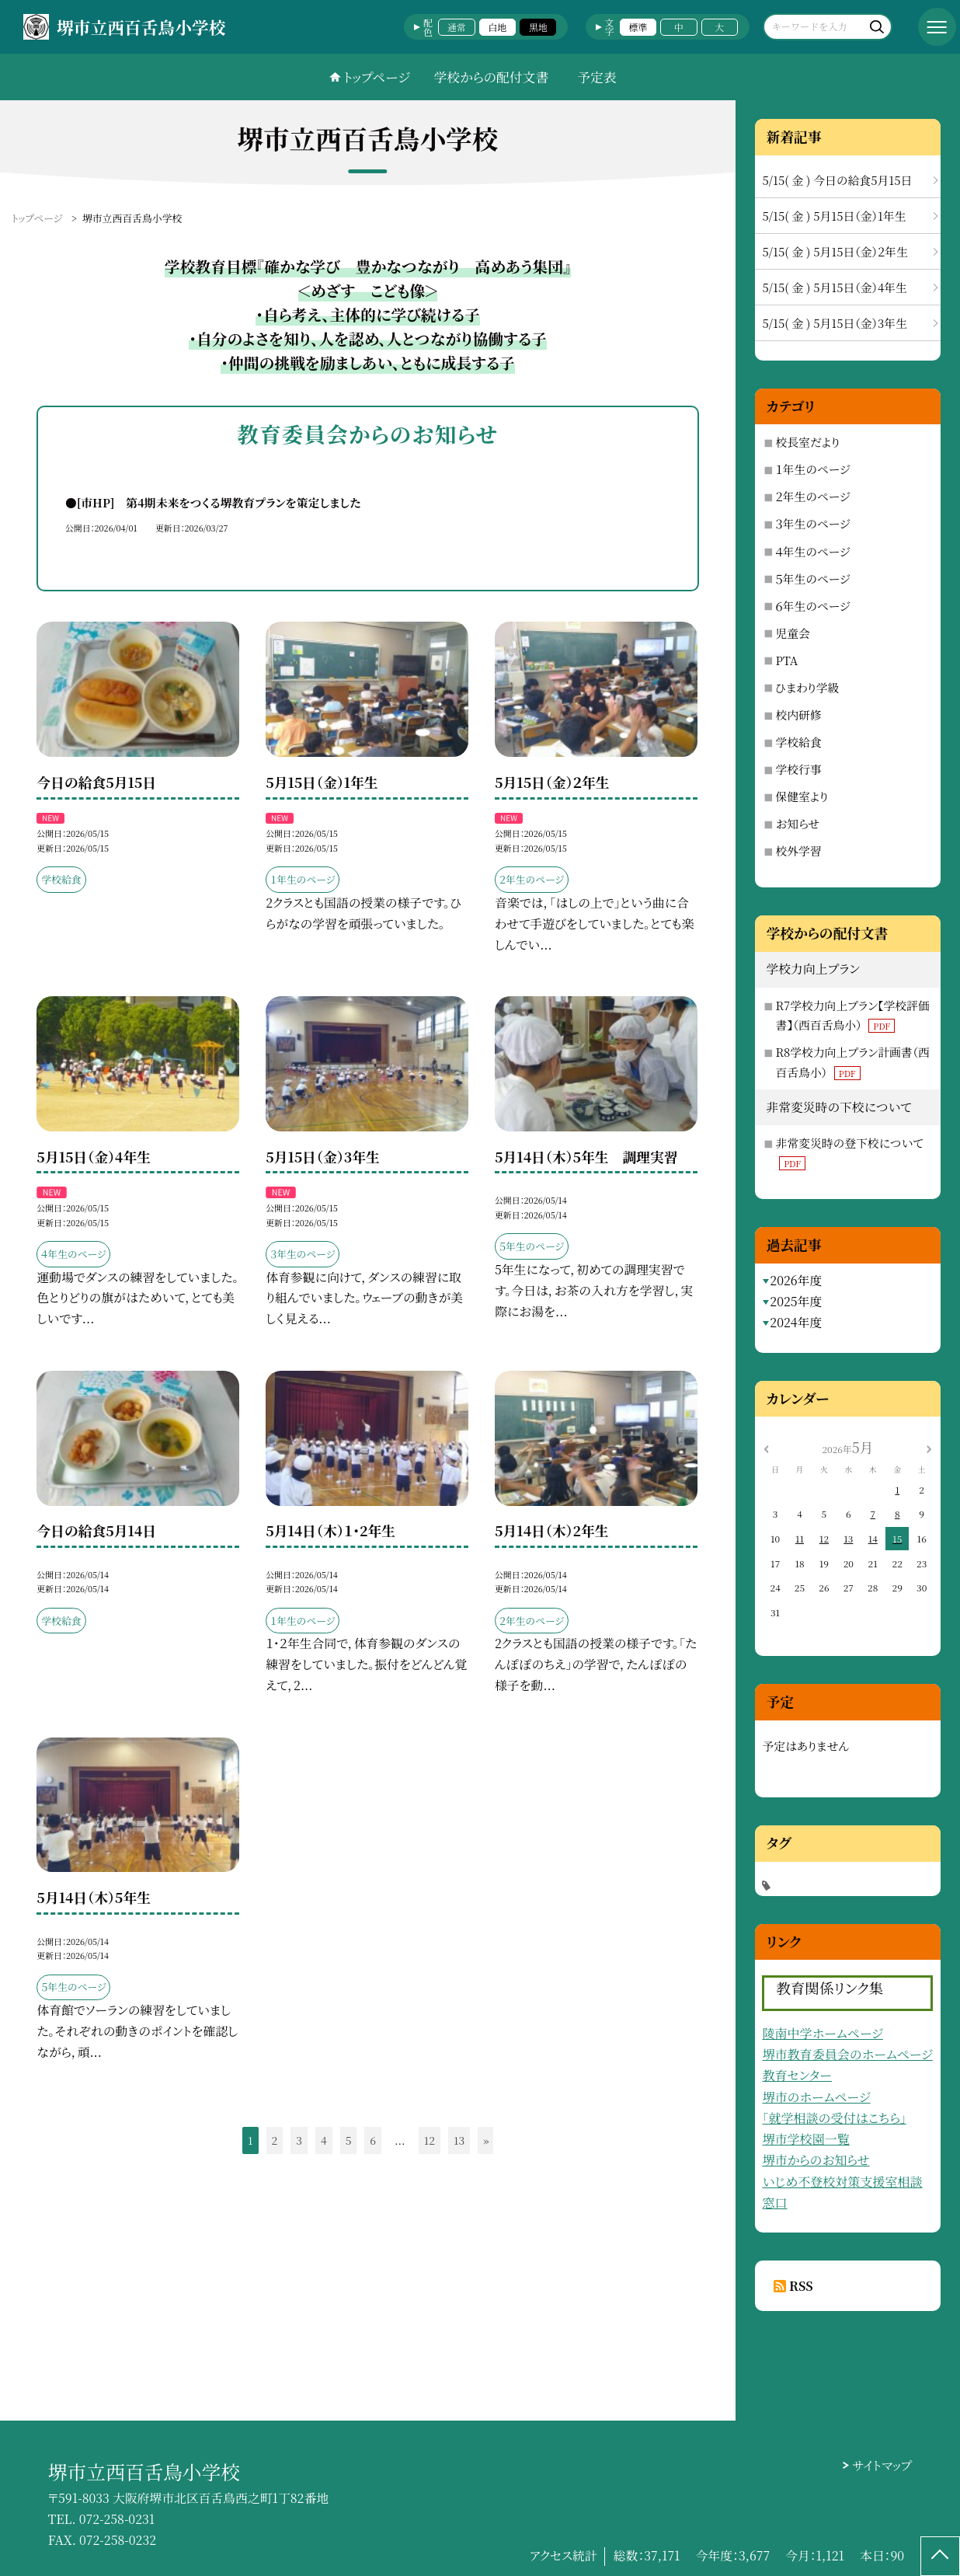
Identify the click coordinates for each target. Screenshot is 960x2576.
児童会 (792, 633)
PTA (786, 660)
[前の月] (766, 1447)
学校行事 (798, 769)
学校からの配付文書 (491, 77)
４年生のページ (812, 551)
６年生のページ (812, 606)
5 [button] (349, 2140)
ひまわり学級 (807, 687)
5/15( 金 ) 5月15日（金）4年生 (834, 287)
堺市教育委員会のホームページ (847, 2054)
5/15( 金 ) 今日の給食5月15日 (837, 180)
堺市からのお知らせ (815, 2160)
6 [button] (373, 2140)
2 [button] (275, 2140)
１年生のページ (812, 469)
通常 (456, 26)
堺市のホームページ (816, 2097)
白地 (497, 26)
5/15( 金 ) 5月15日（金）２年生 (835, 251)
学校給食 (798, 742)
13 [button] (459, 2140)
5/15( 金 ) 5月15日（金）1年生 (834, 215)
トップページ (376, 77)
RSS (801, 2286)
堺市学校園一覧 (805, 2139)
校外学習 (798, 850)
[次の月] (929, 1447)
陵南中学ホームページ (822, 2033)
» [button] (486, 2140)
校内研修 (798, 714)
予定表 (596, 77)
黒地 (538, 26)
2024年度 (796, 1322)
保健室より (801, 796)
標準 (638, 26)
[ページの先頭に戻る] (940, 2556)
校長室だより (807, 442)
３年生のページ (812, 523)
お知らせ (797, 823)
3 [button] (299, 2140)
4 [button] (324, 2140)
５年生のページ (812, 578)
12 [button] (429, 2140)
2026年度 (796, 1280)
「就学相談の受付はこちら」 (834, 2118)
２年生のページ (812, 496)
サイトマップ (882, 2465)
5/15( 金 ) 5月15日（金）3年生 (834, 323)
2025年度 (796, 1301)
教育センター (797, 2075)
